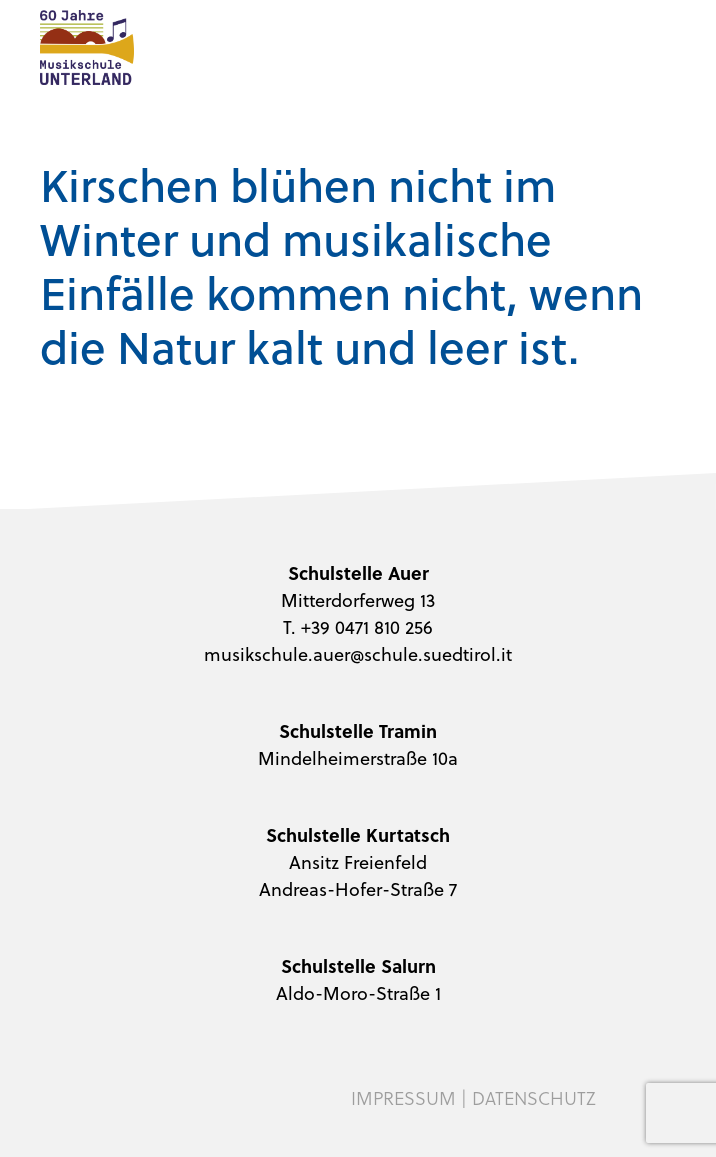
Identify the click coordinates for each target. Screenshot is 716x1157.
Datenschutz (534, 1098)
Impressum (403, 1098)
